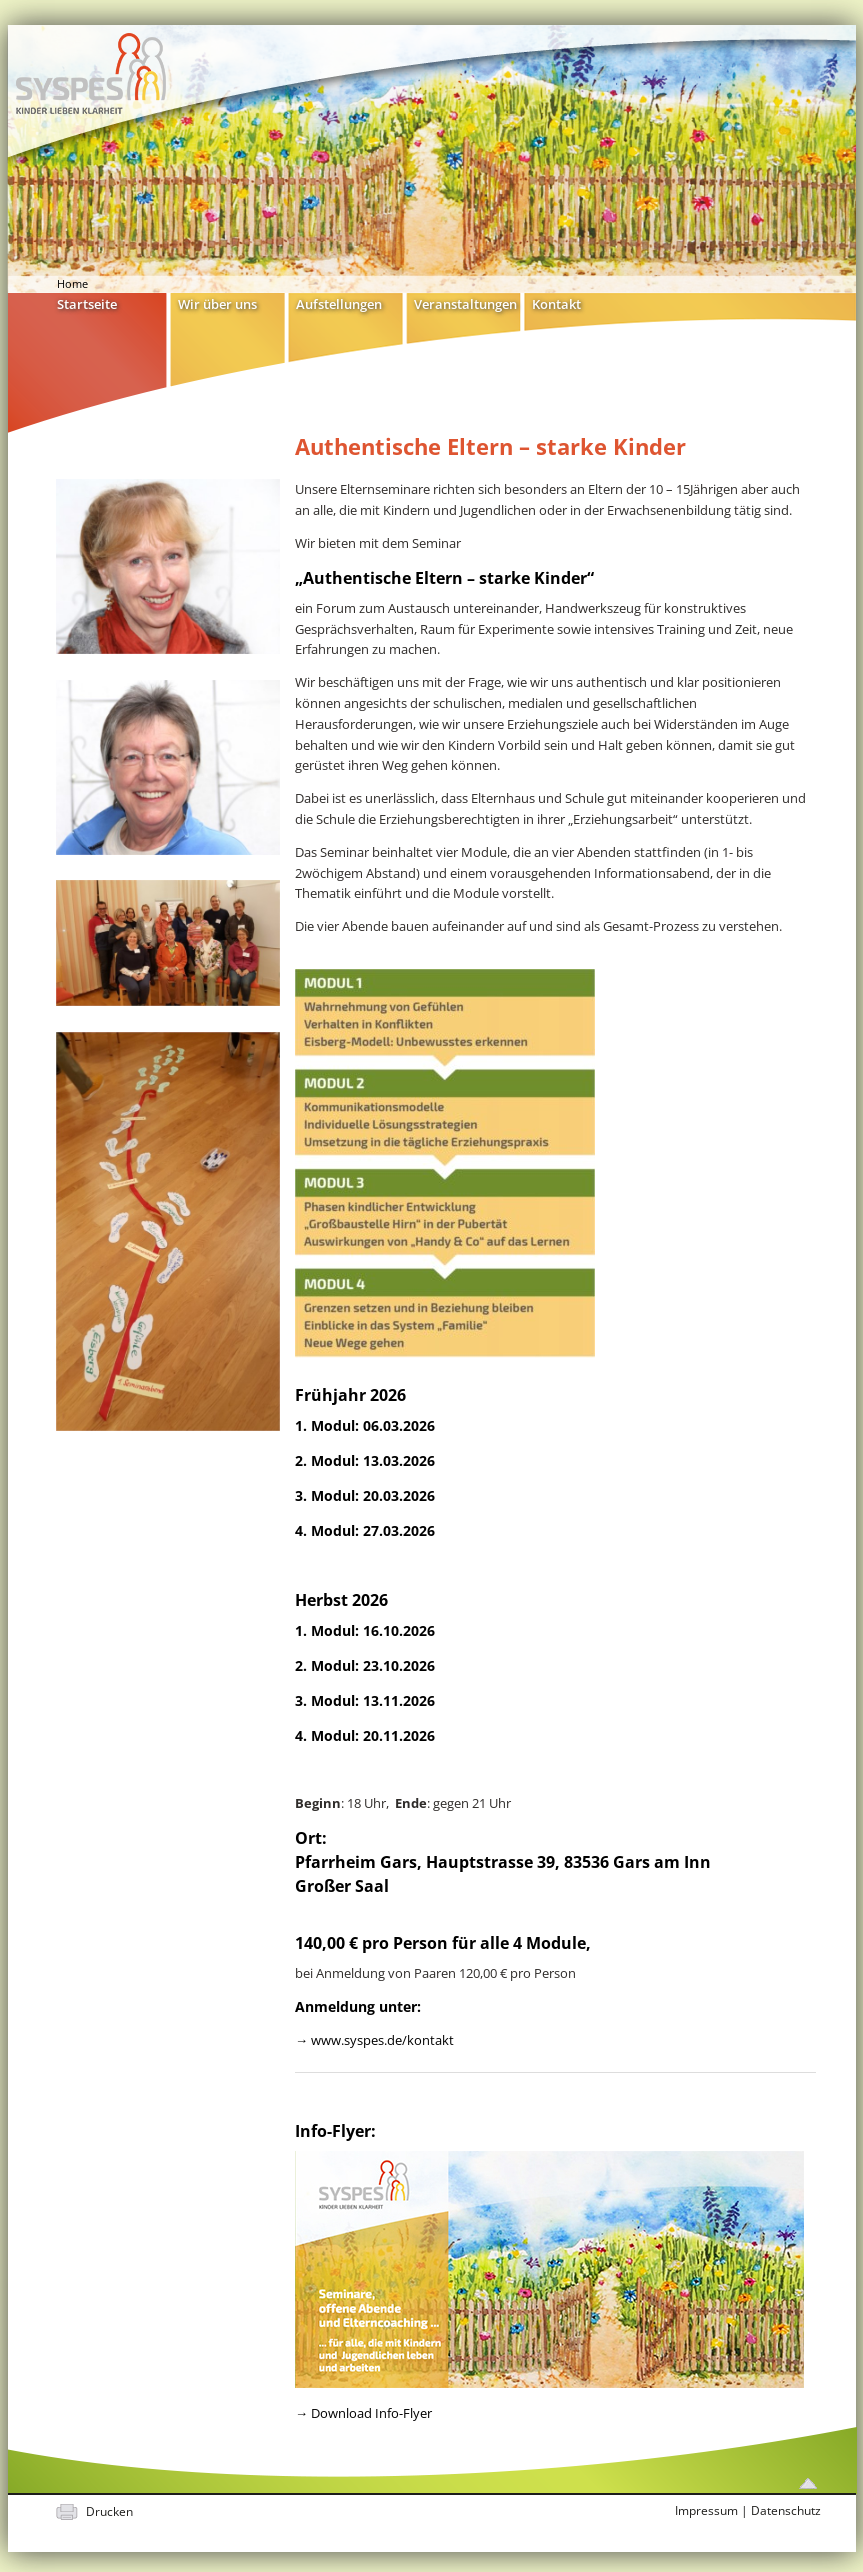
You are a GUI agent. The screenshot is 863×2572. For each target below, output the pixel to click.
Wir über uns (217, 303)
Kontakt (556, 303)
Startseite (87, 303)
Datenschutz (786, 2510)
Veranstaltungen (465, 303)
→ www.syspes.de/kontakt (374, 2040)
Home (72, 283)
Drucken (109, 2511)
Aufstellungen (339, 303)
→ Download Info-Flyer (363, 2413)
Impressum (706, 2510)
